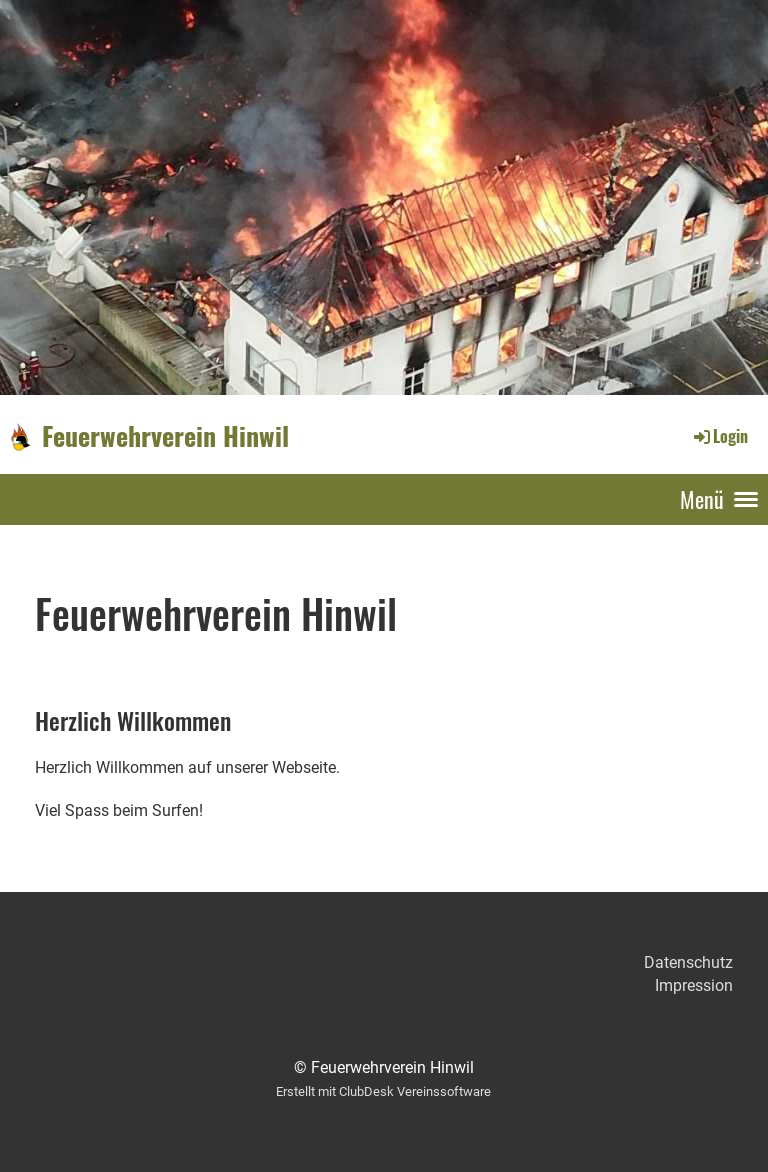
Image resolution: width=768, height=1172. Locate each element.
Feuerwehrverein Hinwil (165, 436)
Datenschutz (688, 962)
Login (719, 436)
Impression (694, 985)
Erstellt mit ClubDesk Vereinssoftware (383, 1091)
